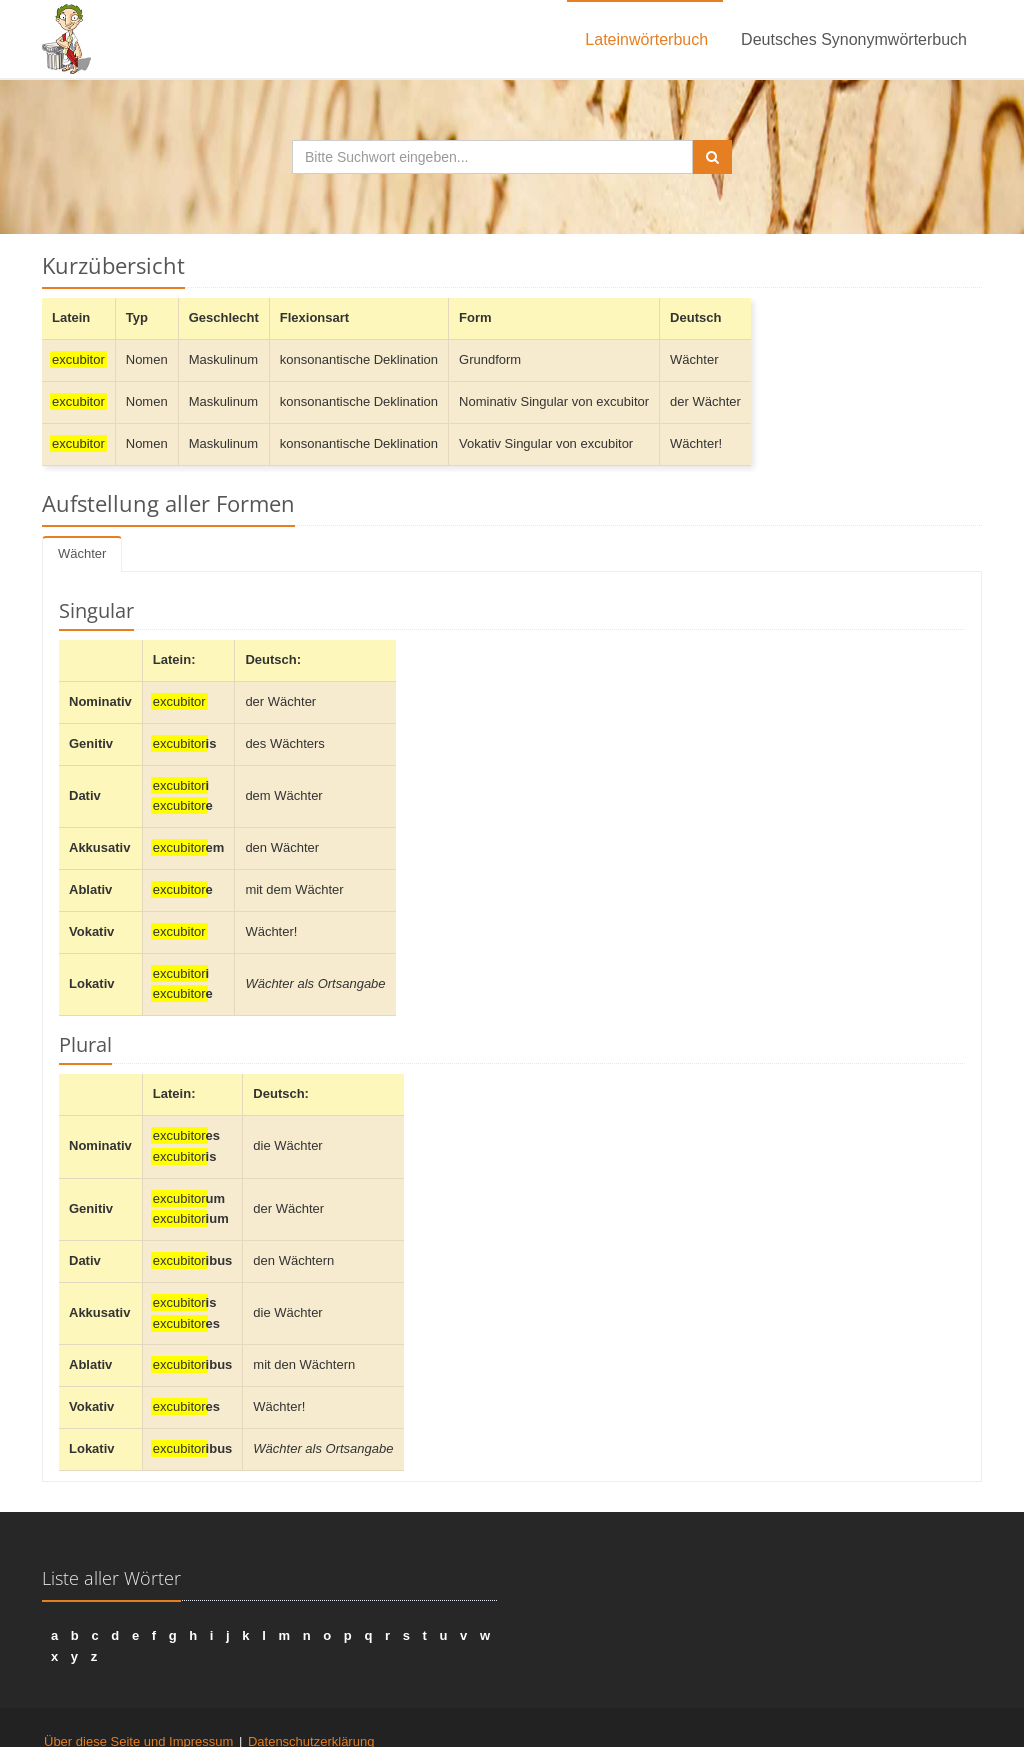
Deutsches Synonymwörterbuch (854, 39)
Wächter (82, 553)
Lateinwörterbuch (646, 39)
